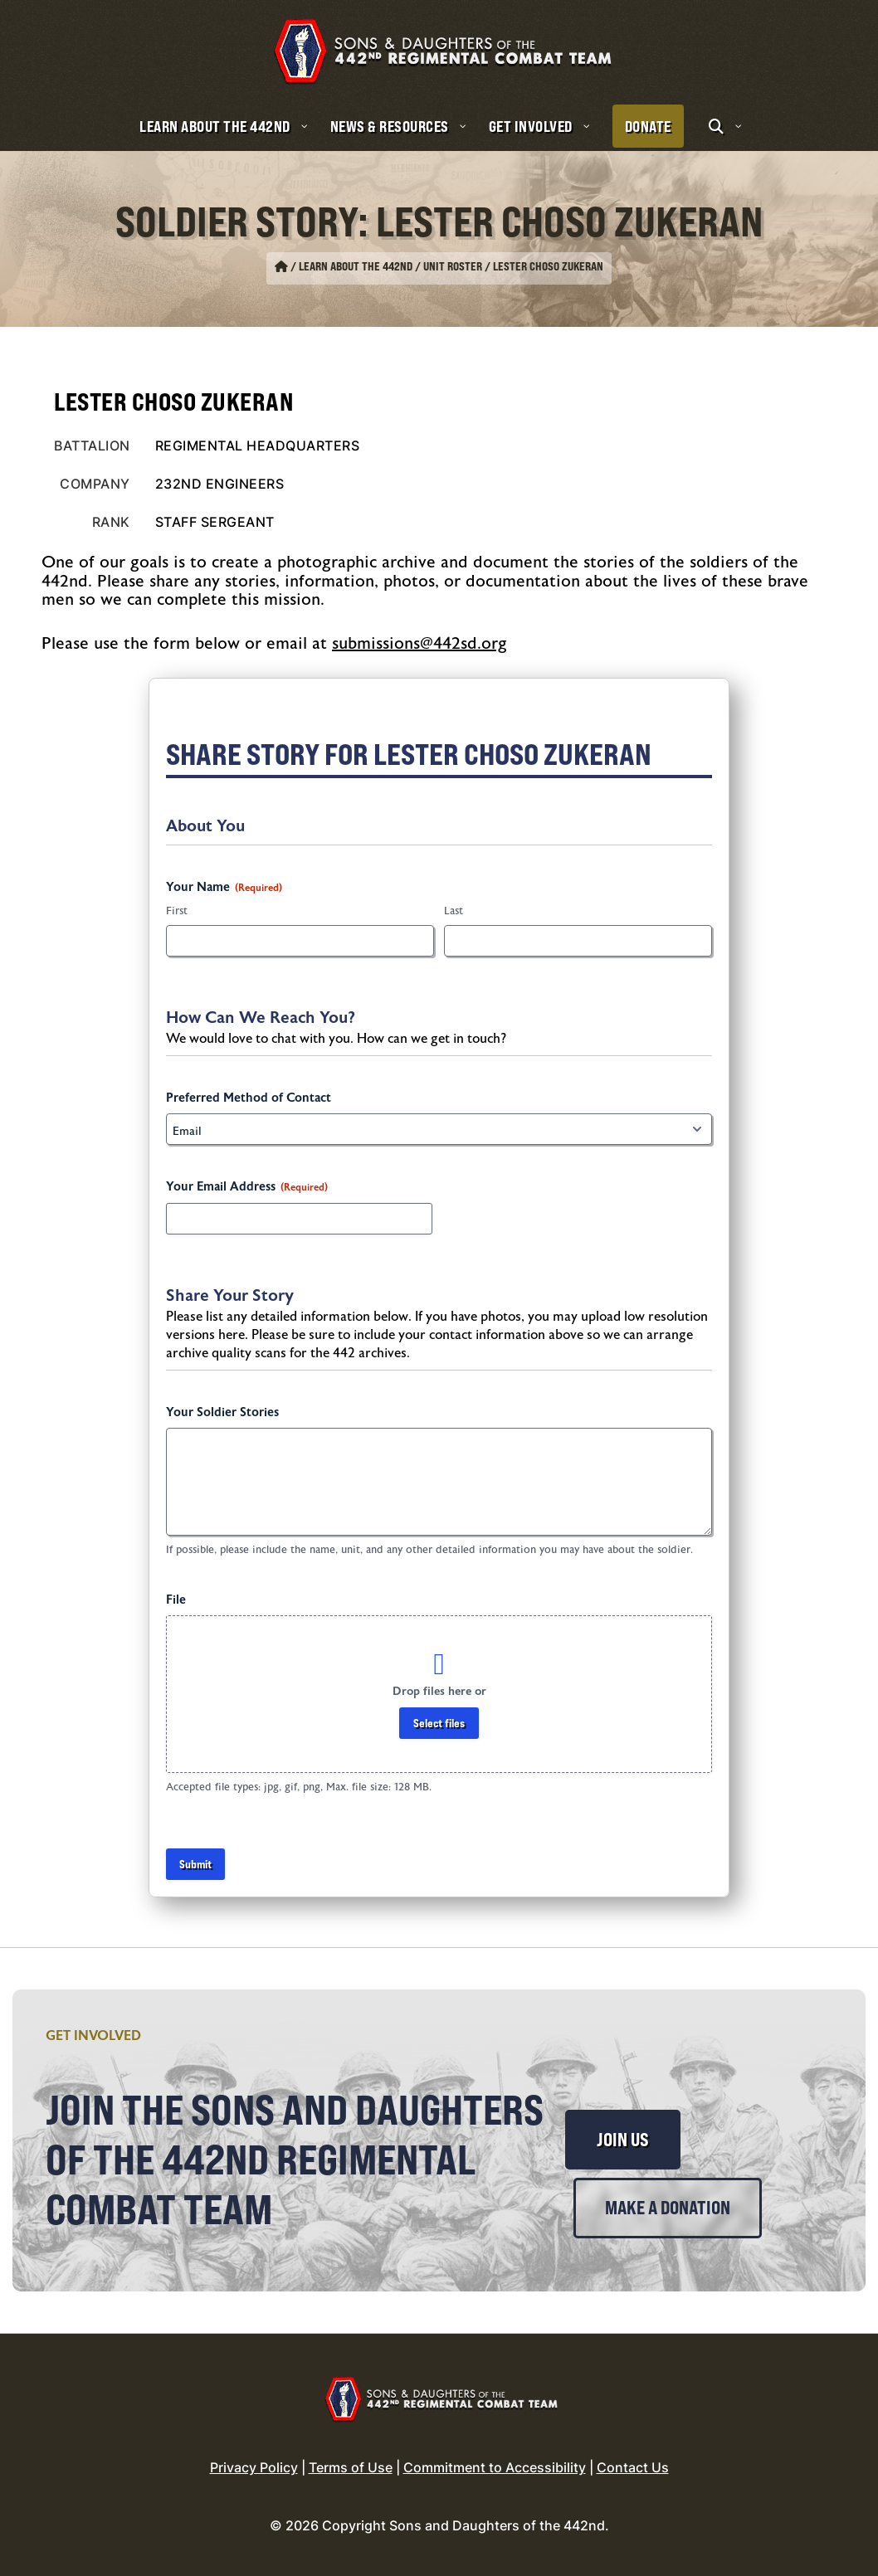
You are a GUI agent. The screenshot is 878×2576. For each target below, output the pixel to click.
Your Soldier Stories (222, 1412)
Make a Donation (667, 2207)
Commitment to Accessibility (494, 2467)
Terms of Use (351, 2467)
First (177, 911)
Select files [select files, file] (439, 1723)
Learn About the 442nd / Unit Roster (390, 266)
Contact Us (633, 2467)
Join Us (623, 2139)
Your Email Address (247, 1187)
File (176, 1600)
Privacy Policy (254, 2467)
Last (453, 911)
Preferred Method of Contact (248, 1098)
